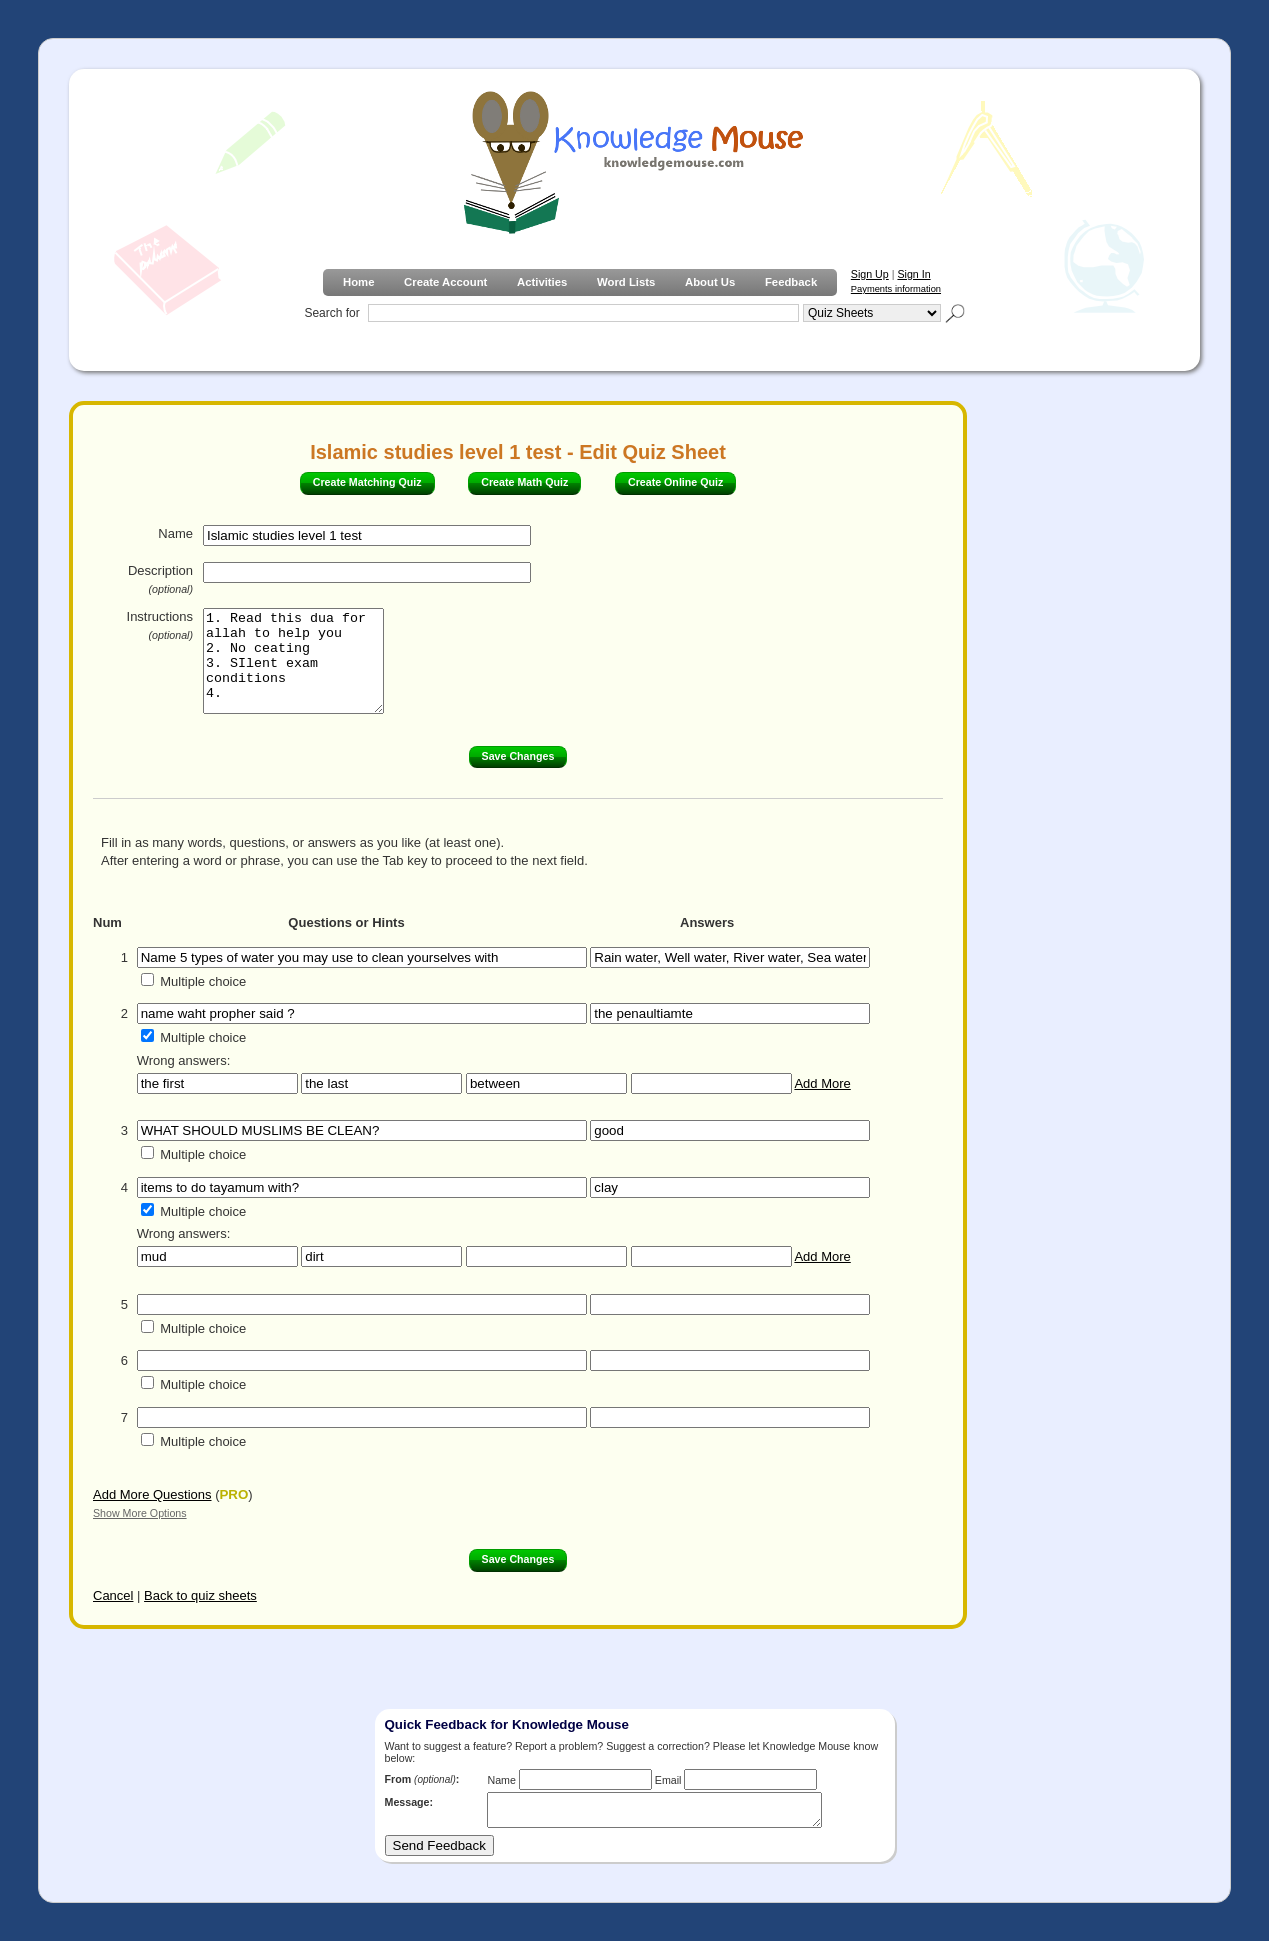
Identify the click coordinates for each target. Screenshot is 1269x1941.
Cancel (113, 1595)
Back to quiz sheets (200, 1595)
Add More (822, 1083)
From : (422, 1779)
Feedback (791, 282)
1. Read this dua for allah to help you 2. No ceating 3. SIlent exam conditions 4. (303, 661)
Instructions (160, 625)
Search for (331, 313)
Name (175, 533)
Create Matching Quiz (367, 482)
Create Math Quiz (524, 482)
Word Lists (626, 282)
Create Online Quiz (675, 482)
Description (160, 579)
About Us (710, 282)
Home (358, 282)
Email (668, 1780)
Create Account (445, 282)
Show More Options (140, 1513)
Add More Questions (152, 1494)
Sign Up (870, 274)
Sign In (913, 274)
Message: (409, 1802)
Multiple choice (203, 981)
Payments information (896, 289)
